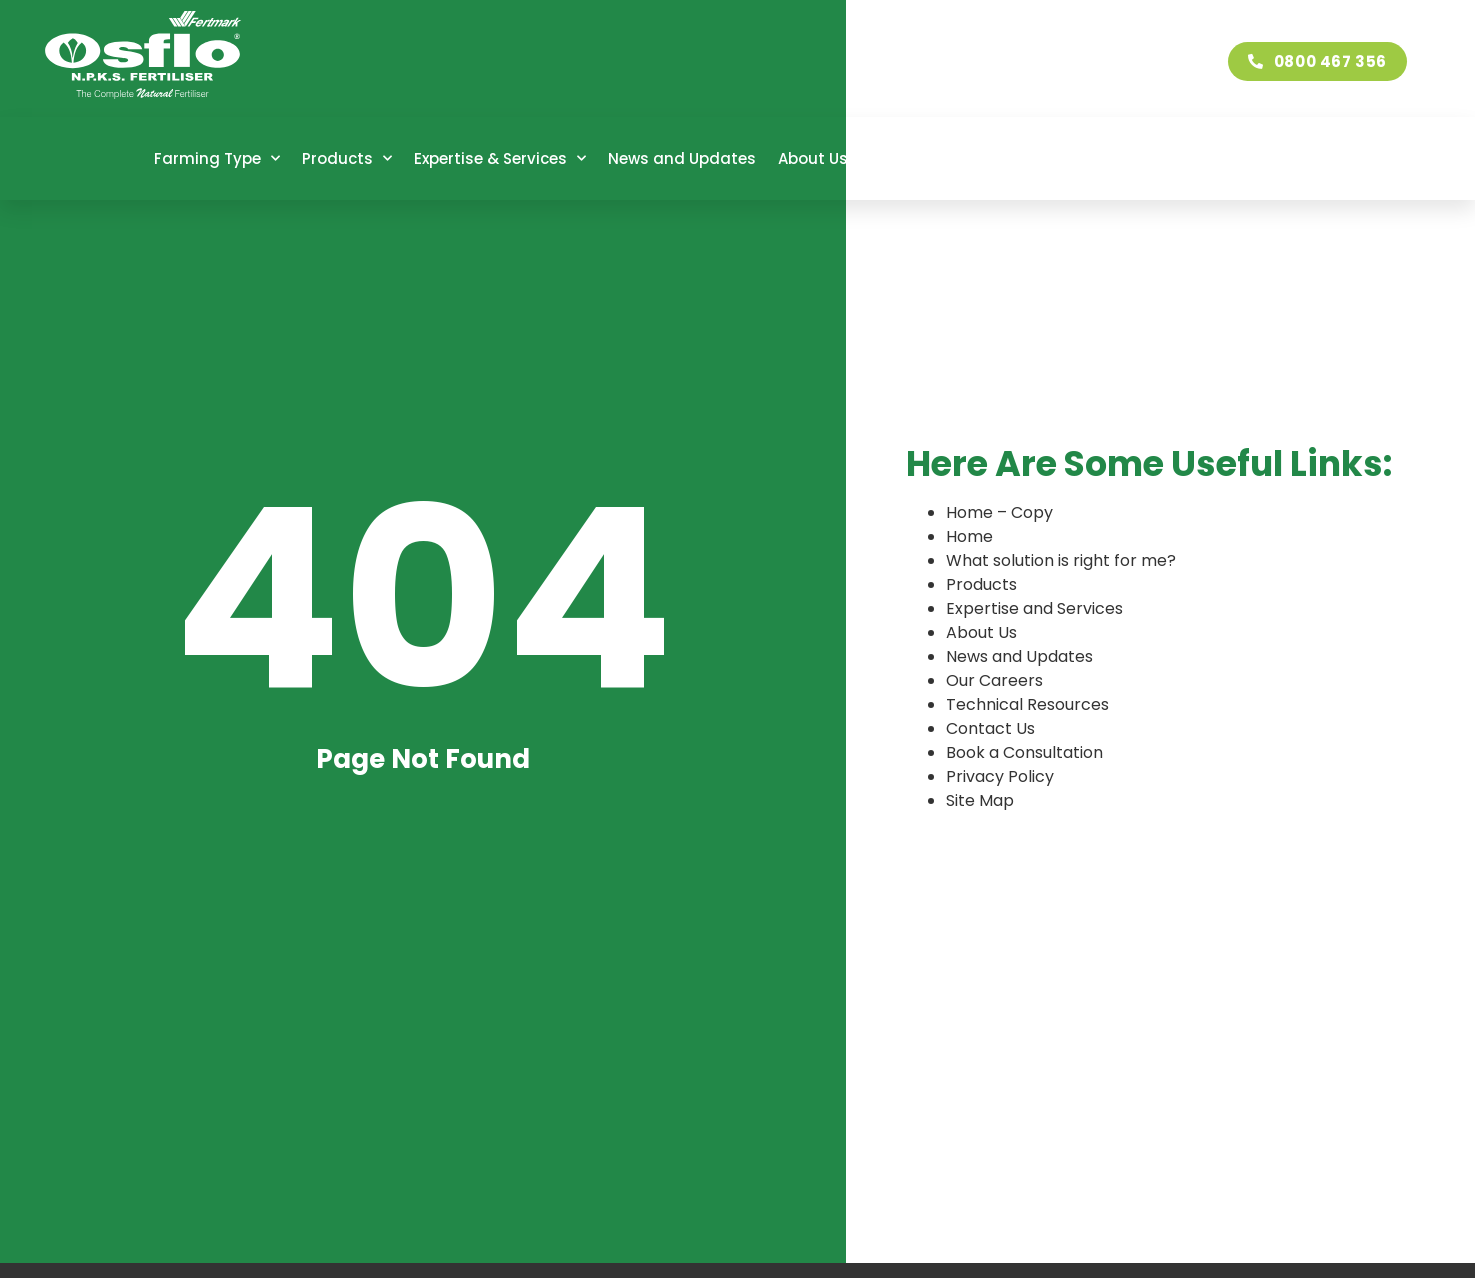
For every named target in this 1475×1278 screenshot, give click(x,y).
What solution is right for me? (1061, 560)
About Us (822, 158)
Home (969, 536)
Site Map (980, 800)
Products (347, 158)
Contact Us (1249, 158)
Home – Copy (999, 512)
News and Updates (682, 158)
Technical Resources (1094, 158)
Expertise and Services (1034, 608)
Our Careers (936, 158)
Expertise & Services (500, 158)
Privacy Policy (1000, 776)
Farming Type (217, 158)
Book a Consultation (1024, 752)
